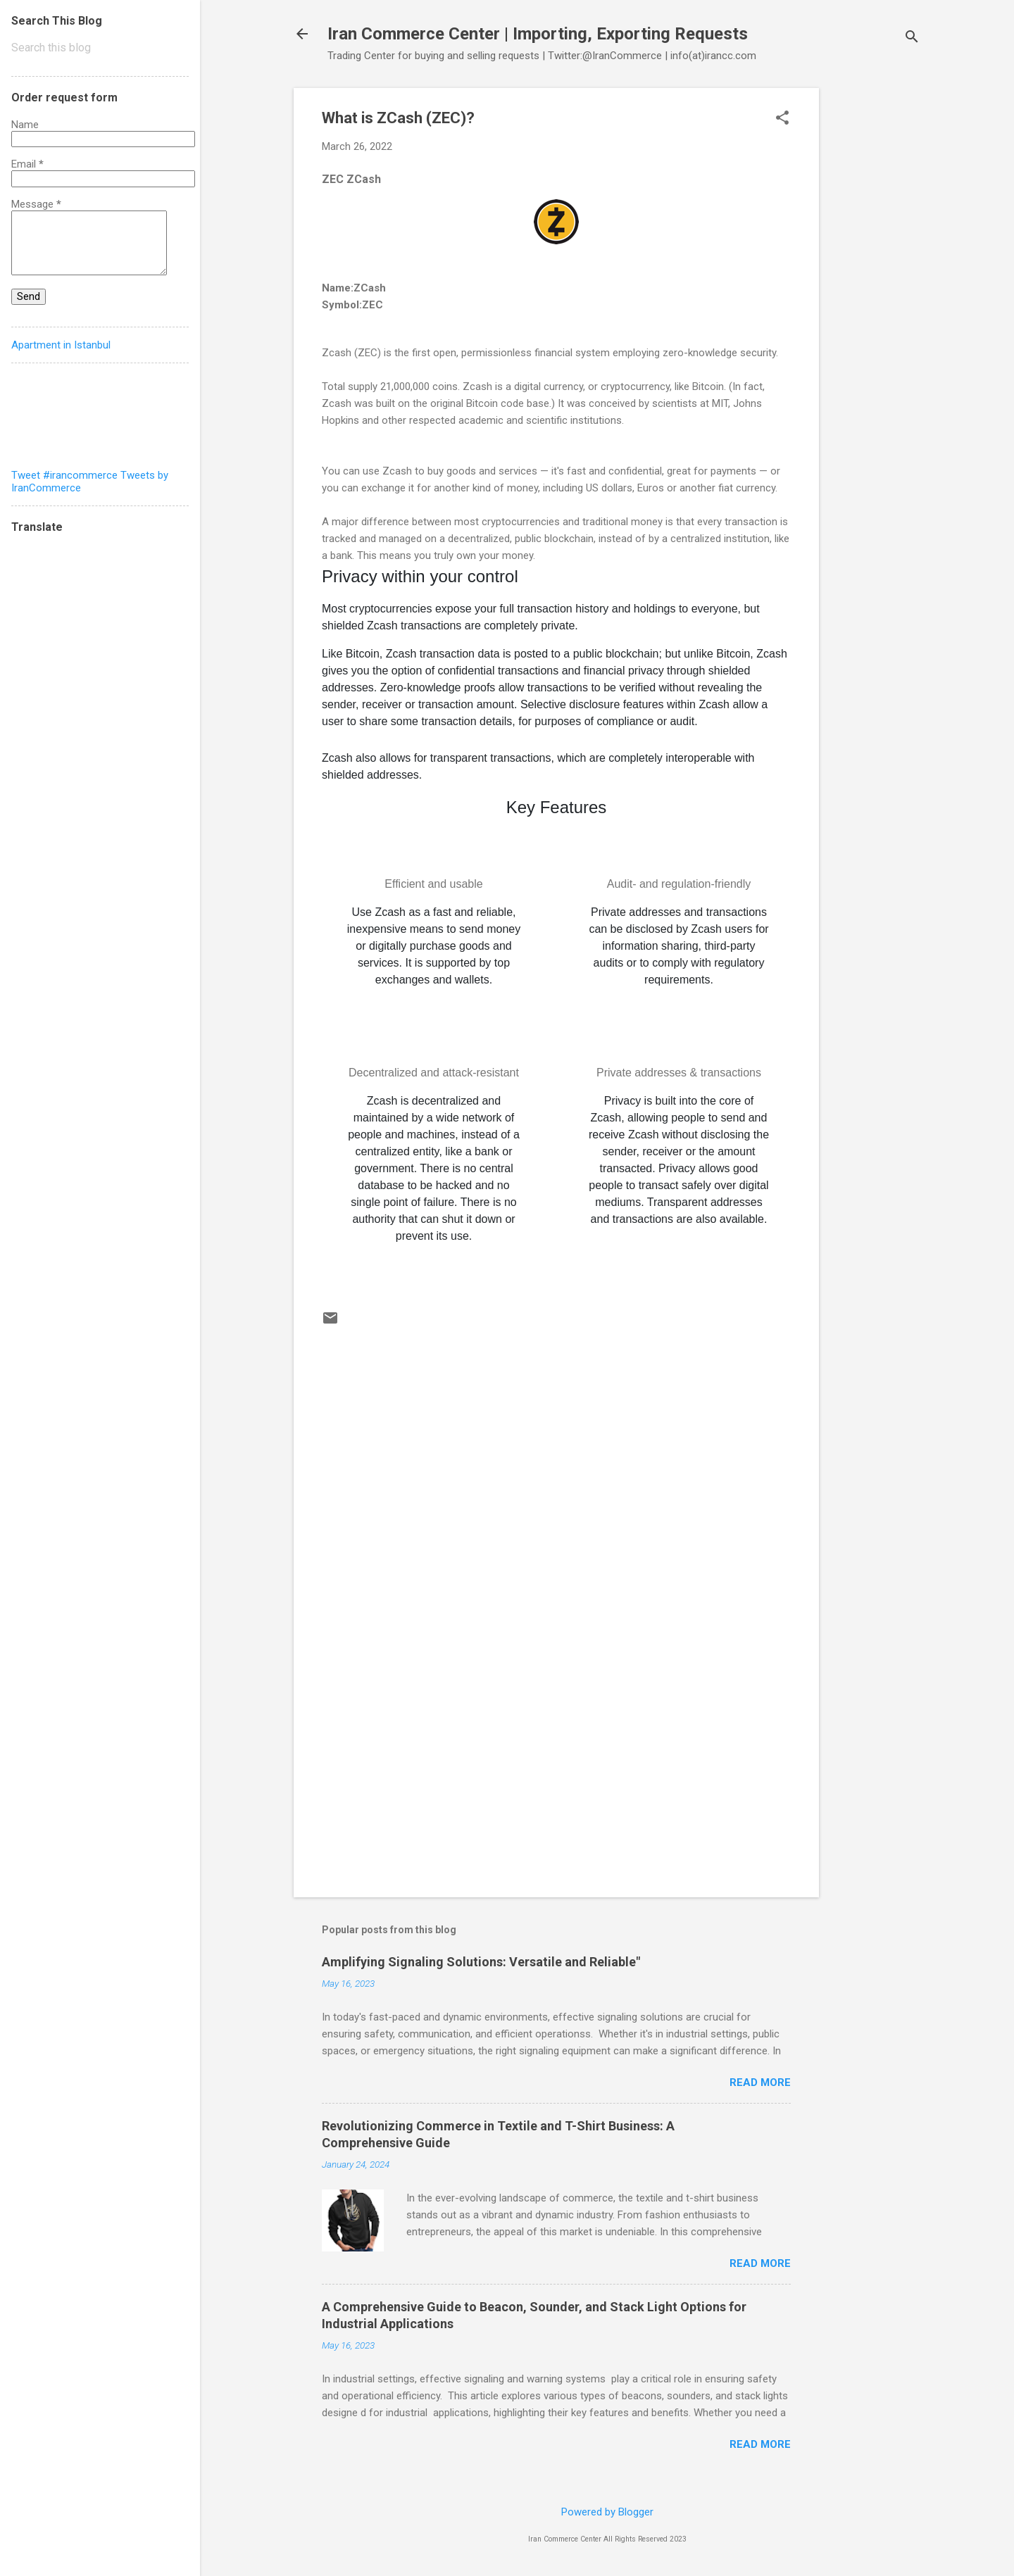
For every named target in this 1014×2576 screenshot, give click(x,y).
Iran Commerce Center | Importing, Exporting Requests (537, 34)
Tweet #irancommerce (64, 475)
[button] (782, 119)
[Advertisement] (875, 299)
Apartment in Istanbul (61, 345)
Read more (760, 2082)
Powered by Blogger (607, 2512)
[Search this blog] (100, 48)
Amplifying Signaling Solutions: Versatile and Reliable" (481, 1961)
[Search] (911, 38)
